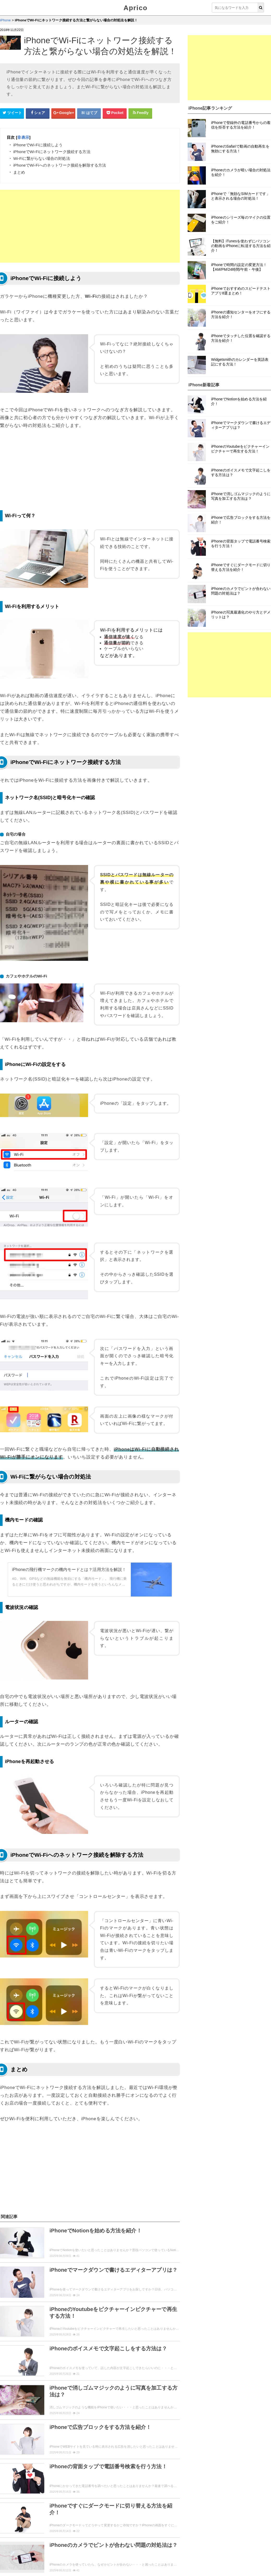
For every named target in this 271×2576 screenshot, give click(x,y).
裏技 (85, 2526)
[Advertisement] (90, 226)
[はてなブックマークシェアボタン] (89, 113)
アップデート (37, 2526)
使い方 (9, 2516)
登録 (27, 2516)
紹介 (132, 2516)
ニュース (65, 2526)
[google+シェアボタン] (63, 113)
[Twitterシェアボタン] (12, 113)
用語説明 (11, 2537)
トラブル (156, 2526)
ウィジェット (30, 2571)
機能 (149, 2516)
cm (117, 2516)
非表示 (23, 137)
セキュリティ (128, 2526)
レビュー (11, 2526)
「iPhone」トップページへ (90, 2550)
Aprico (135, 8)
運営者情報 (101, 2571)
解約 (44, 2516)
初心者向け (36, 2537)
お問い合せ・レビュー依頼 (67, 2571)
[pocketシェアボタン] (115, 113)
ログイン (81, 2516)
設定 (61, 2516)
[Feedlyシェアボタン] (140, 113)
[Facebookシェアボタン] (38, 113)
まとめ (103, 2526)
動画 (101, 2516)
